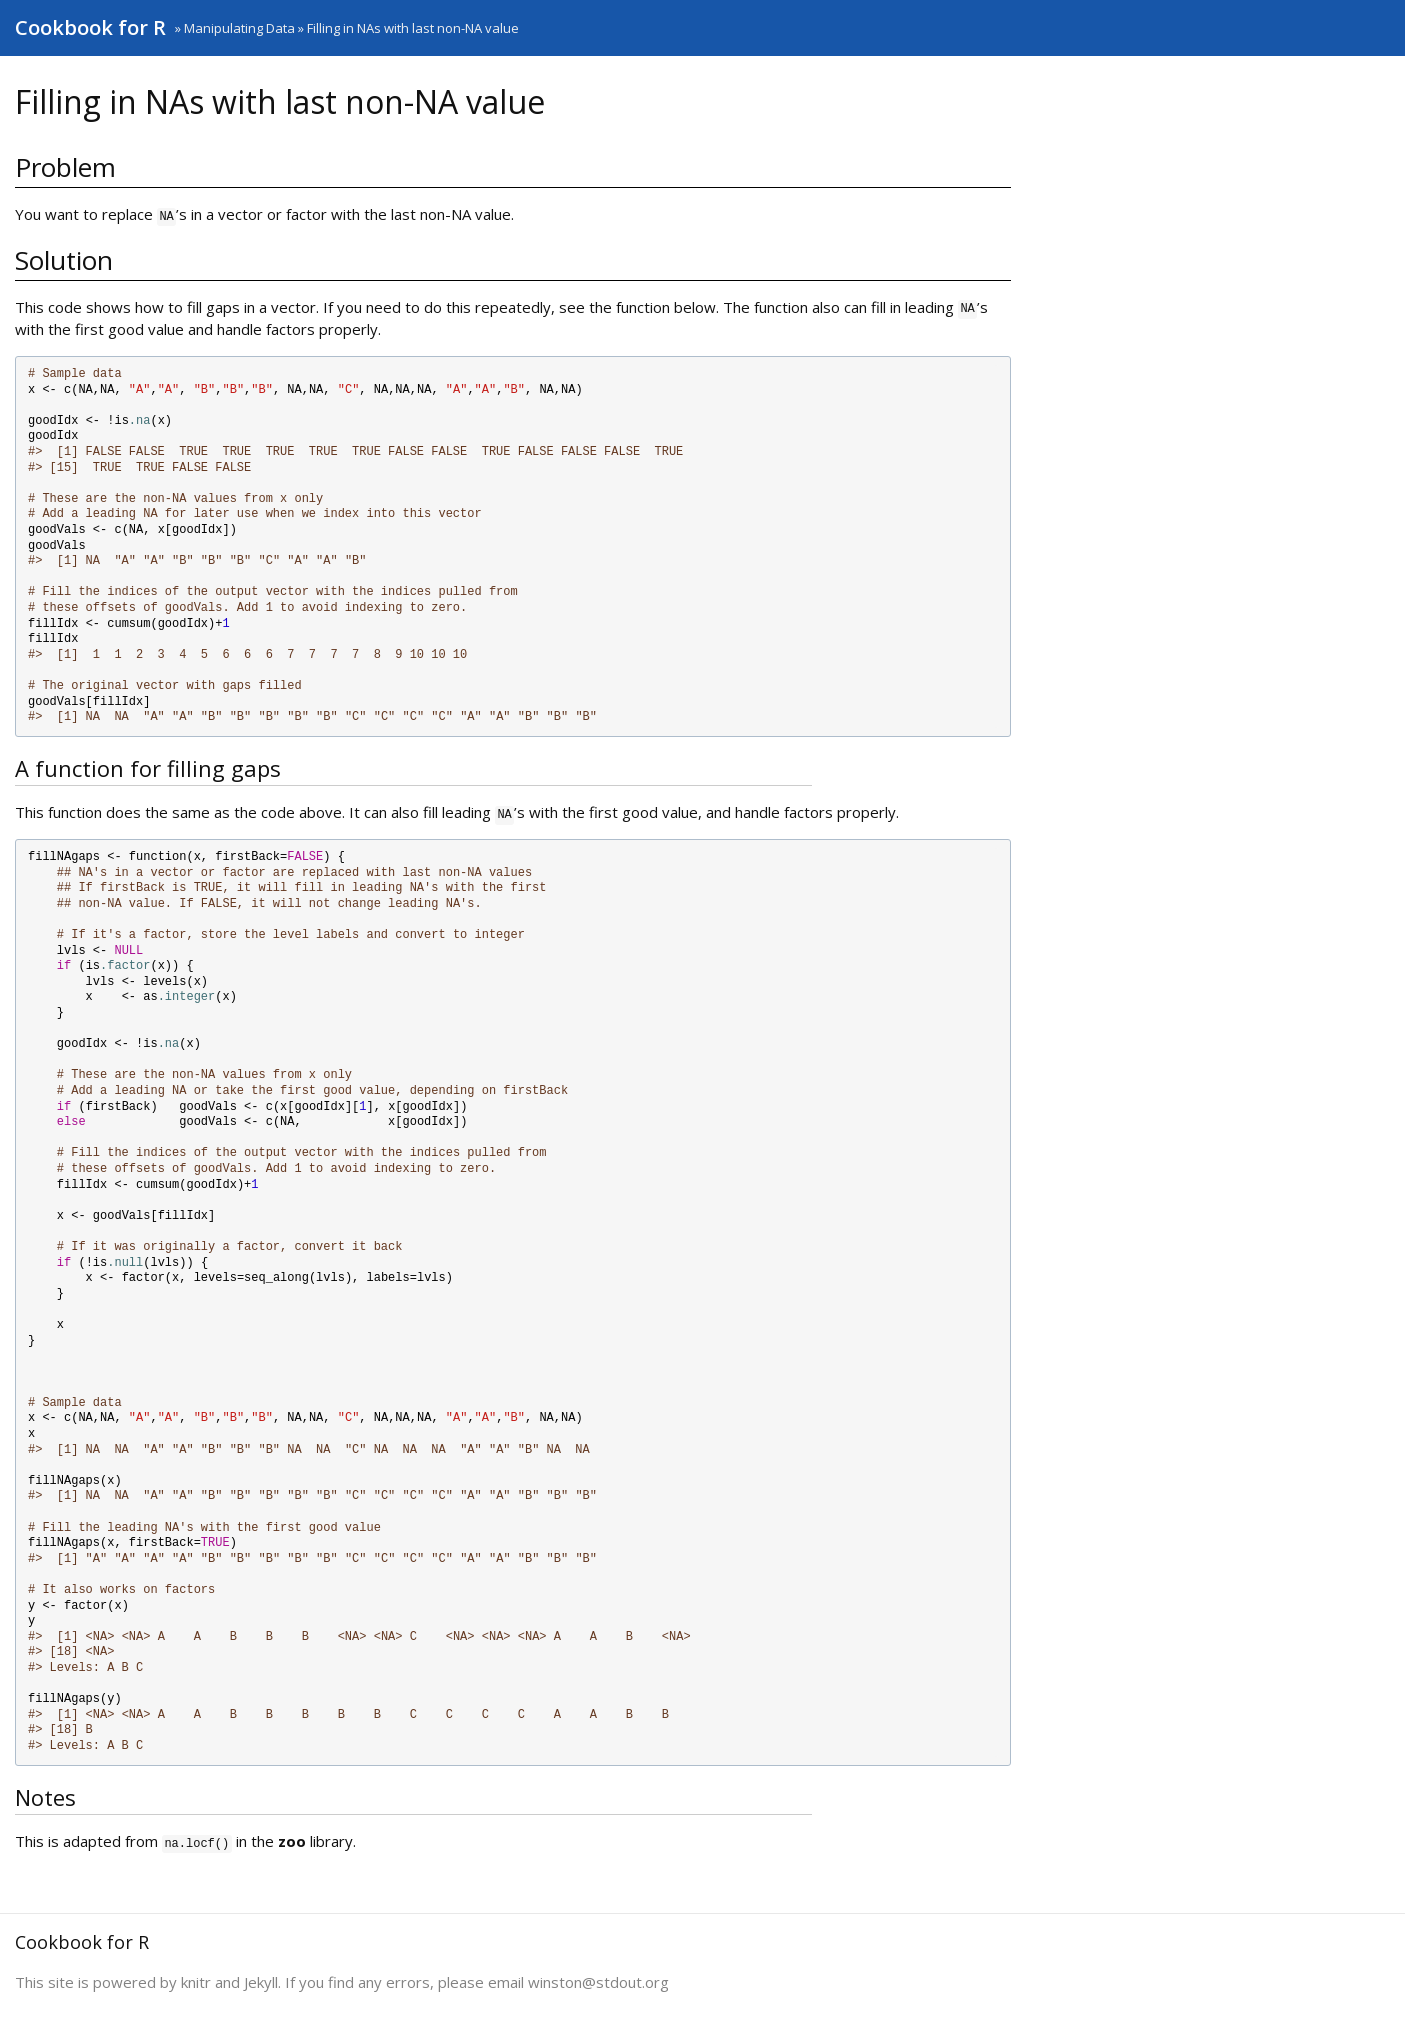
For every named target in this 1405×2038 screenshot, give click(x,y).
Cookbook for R (90, 27)
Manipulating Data (239, 28)
